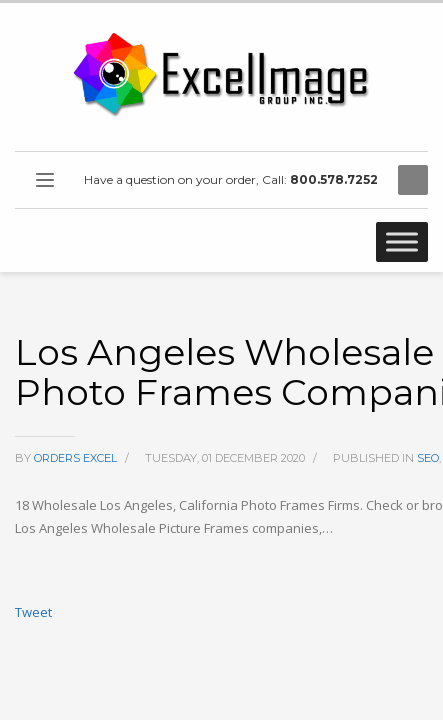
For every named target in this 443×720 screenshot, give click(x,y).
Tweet (33, 612)
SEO (428, 458)
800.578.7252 (334, 179)
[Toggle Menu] (402, 241)
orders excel (77, 458)
